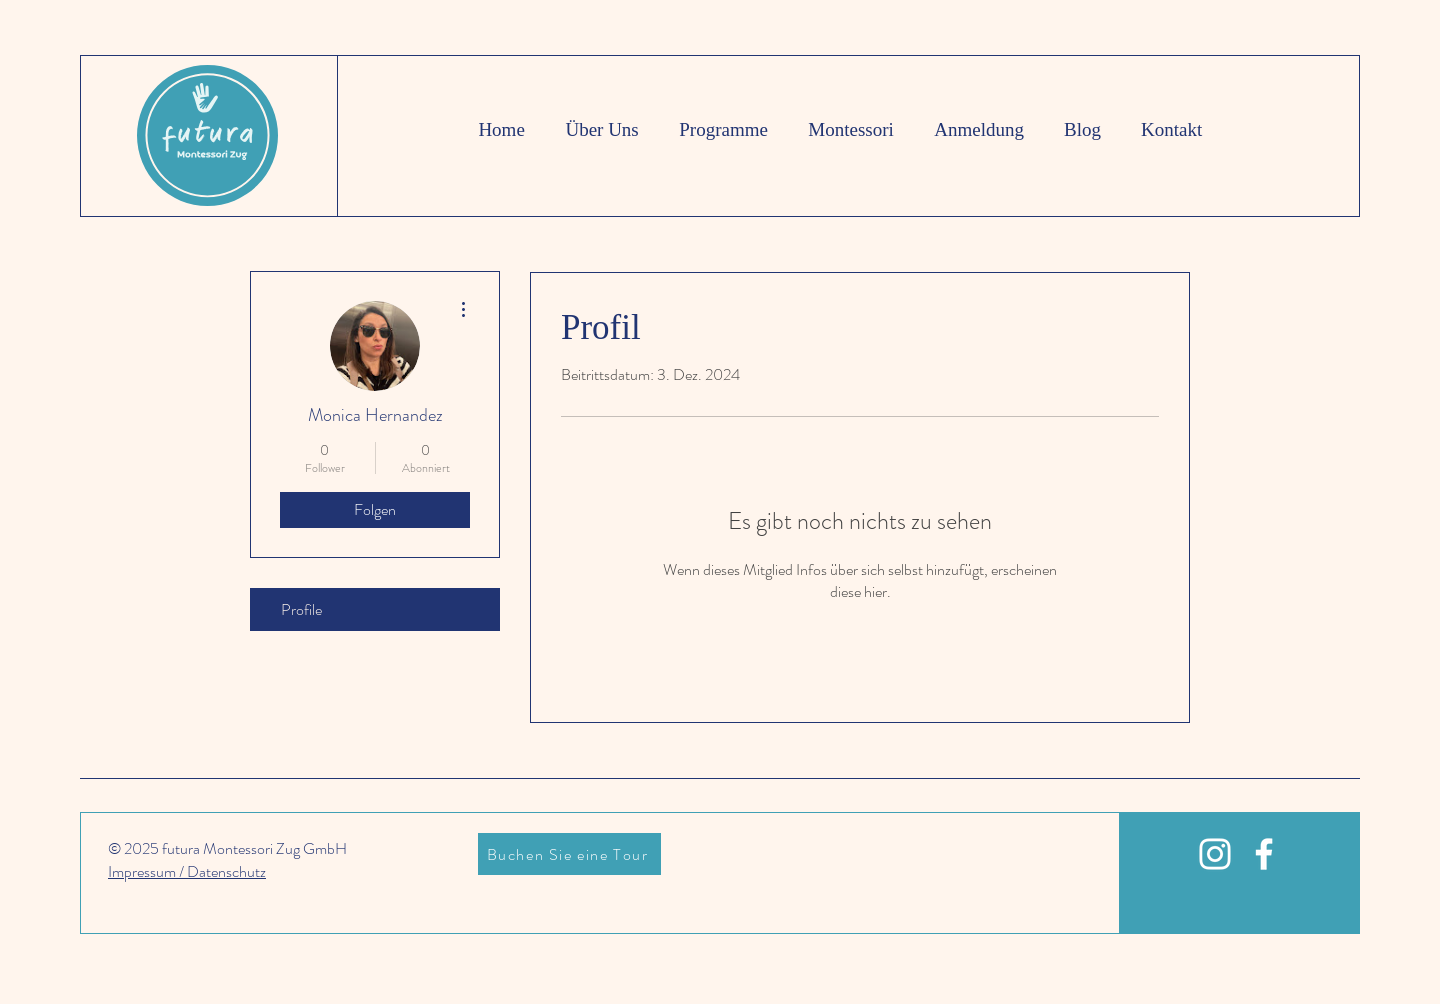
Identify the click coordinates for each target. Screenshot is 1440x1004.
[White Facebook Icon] (1264, 854)
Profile (301, 609)
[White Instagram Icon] (1215, 854)
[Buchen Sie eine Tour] (569, 854)
